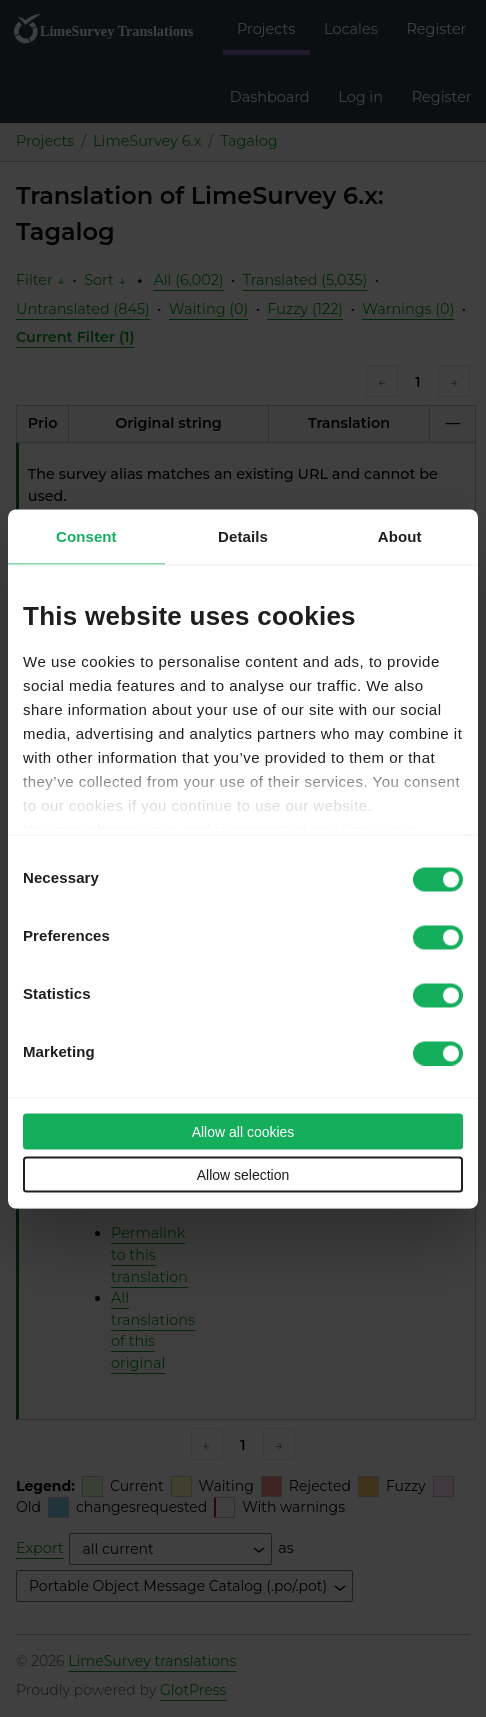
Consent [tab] (86, 535)
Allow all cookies (243, 1131)
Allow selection (243, 1174)
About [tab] (400, 535)
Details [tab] (243, 535)
